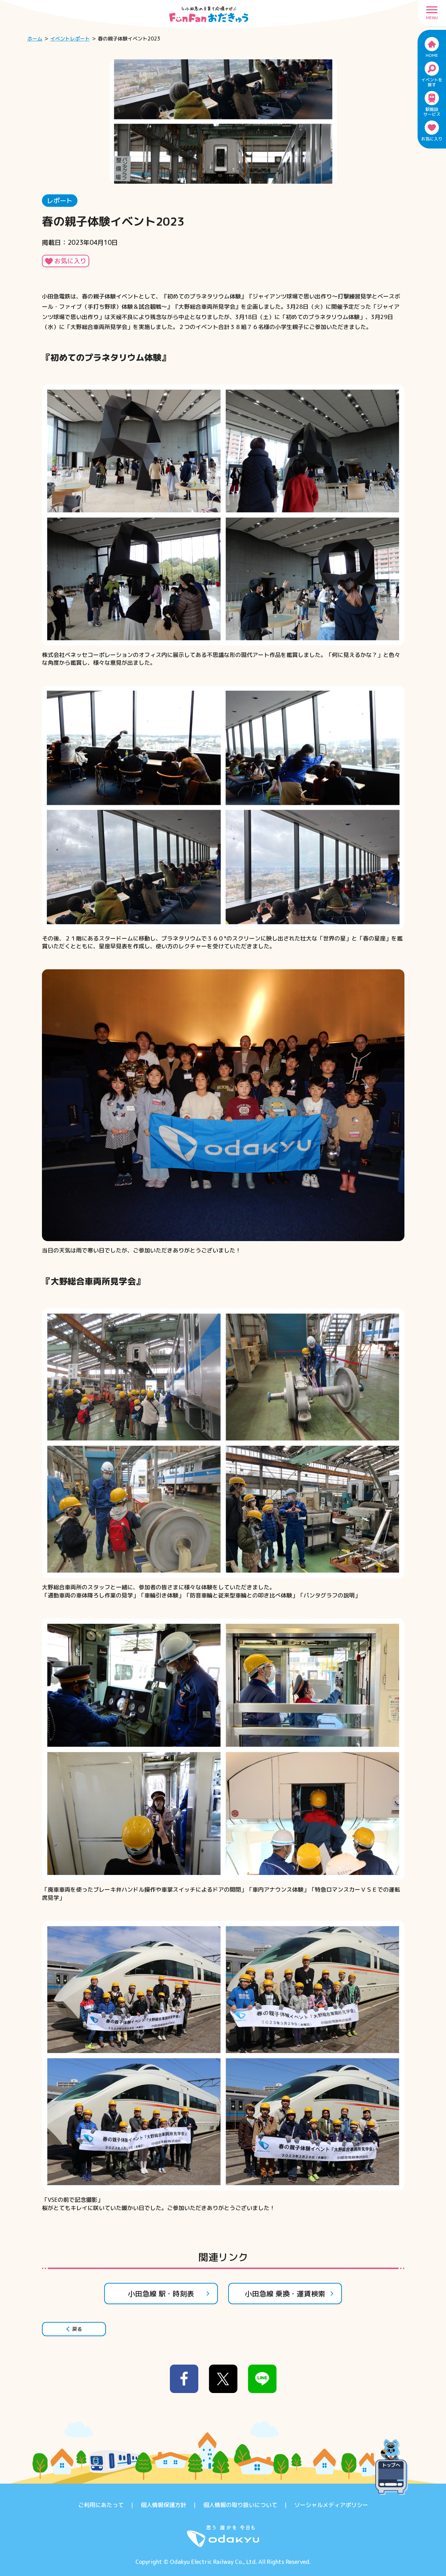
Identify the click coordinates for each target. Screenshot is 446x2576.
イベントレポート (70, 38)
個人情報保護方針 (163, 2505)
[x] (223, 2379)
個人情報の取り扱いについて (240, 2505)
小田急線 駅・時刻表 (169, 2294)
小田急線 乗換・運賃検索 (289, 2294)
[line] (262, 2379)
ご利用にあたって (101, 2505)
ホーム (34, 38)
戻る (73, 2329)
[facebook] (184, 2379)
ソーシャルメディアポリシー (331, 2505)
